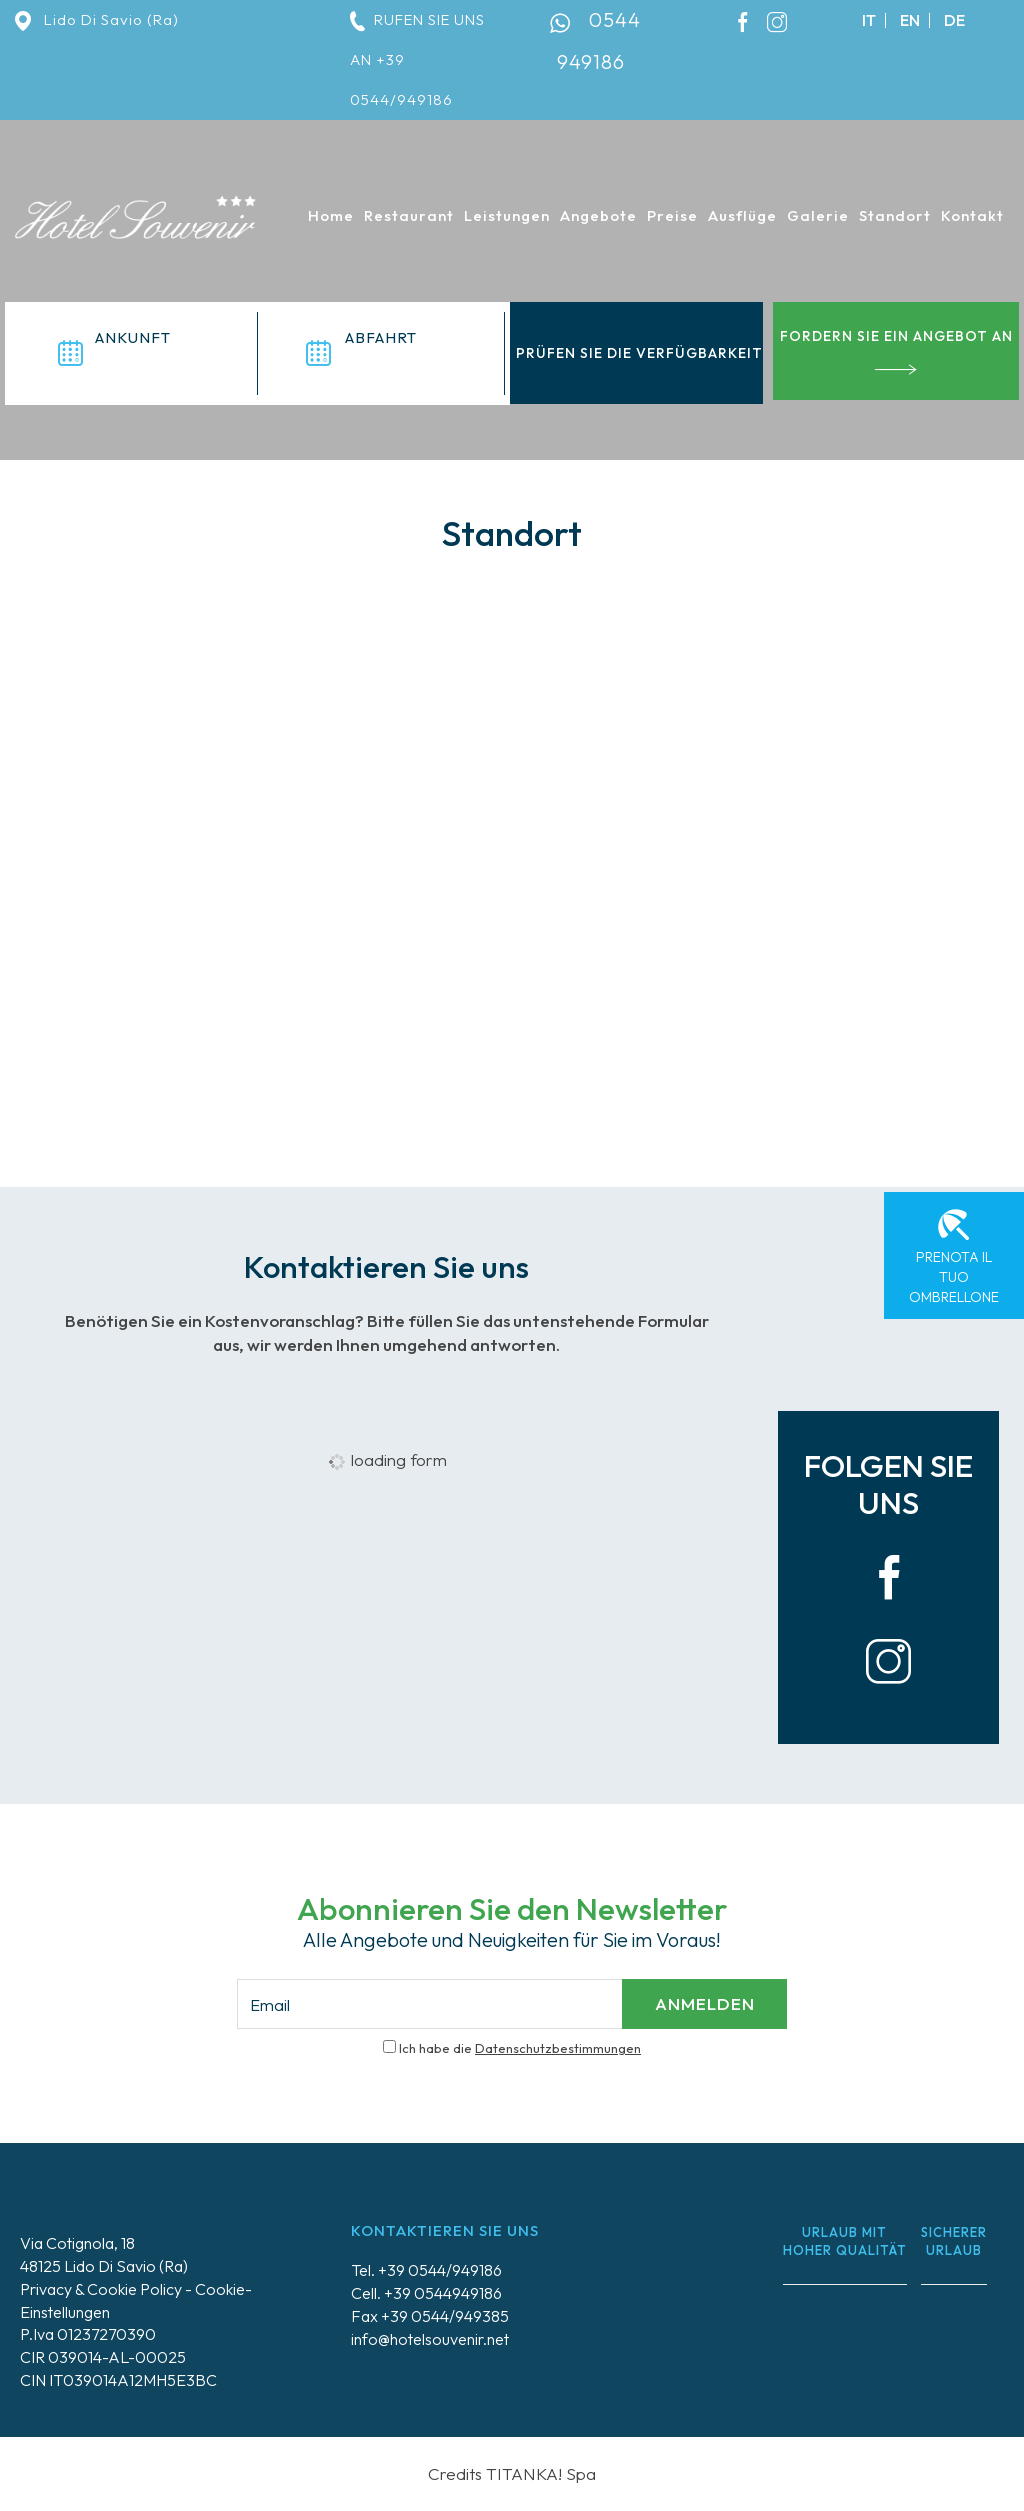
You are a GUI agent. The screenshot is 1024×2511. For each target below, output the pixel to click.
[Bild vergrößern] (811, 1288)
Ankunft (133, 337)
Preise (672, 215)
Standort (895, 215)
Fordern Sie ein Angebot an (896, 351)
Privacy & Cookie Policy (101, 2289)
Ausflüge (742, 215)
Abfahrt (381, 337)
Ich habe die (520, 2048)
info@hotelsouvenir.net (430, 2339)
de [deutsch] (954, 20)
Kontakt (972, 215)
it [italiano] (869, 20)
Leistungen (507, 215)
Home (331, 215)
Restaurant (409, 215)
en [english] (910, 20)
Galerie (818, 215)
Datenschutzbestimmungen (558, 2048)
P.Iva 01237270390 (88, 2334)
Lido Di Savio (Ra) (97, 19)
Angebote (598, 215)
